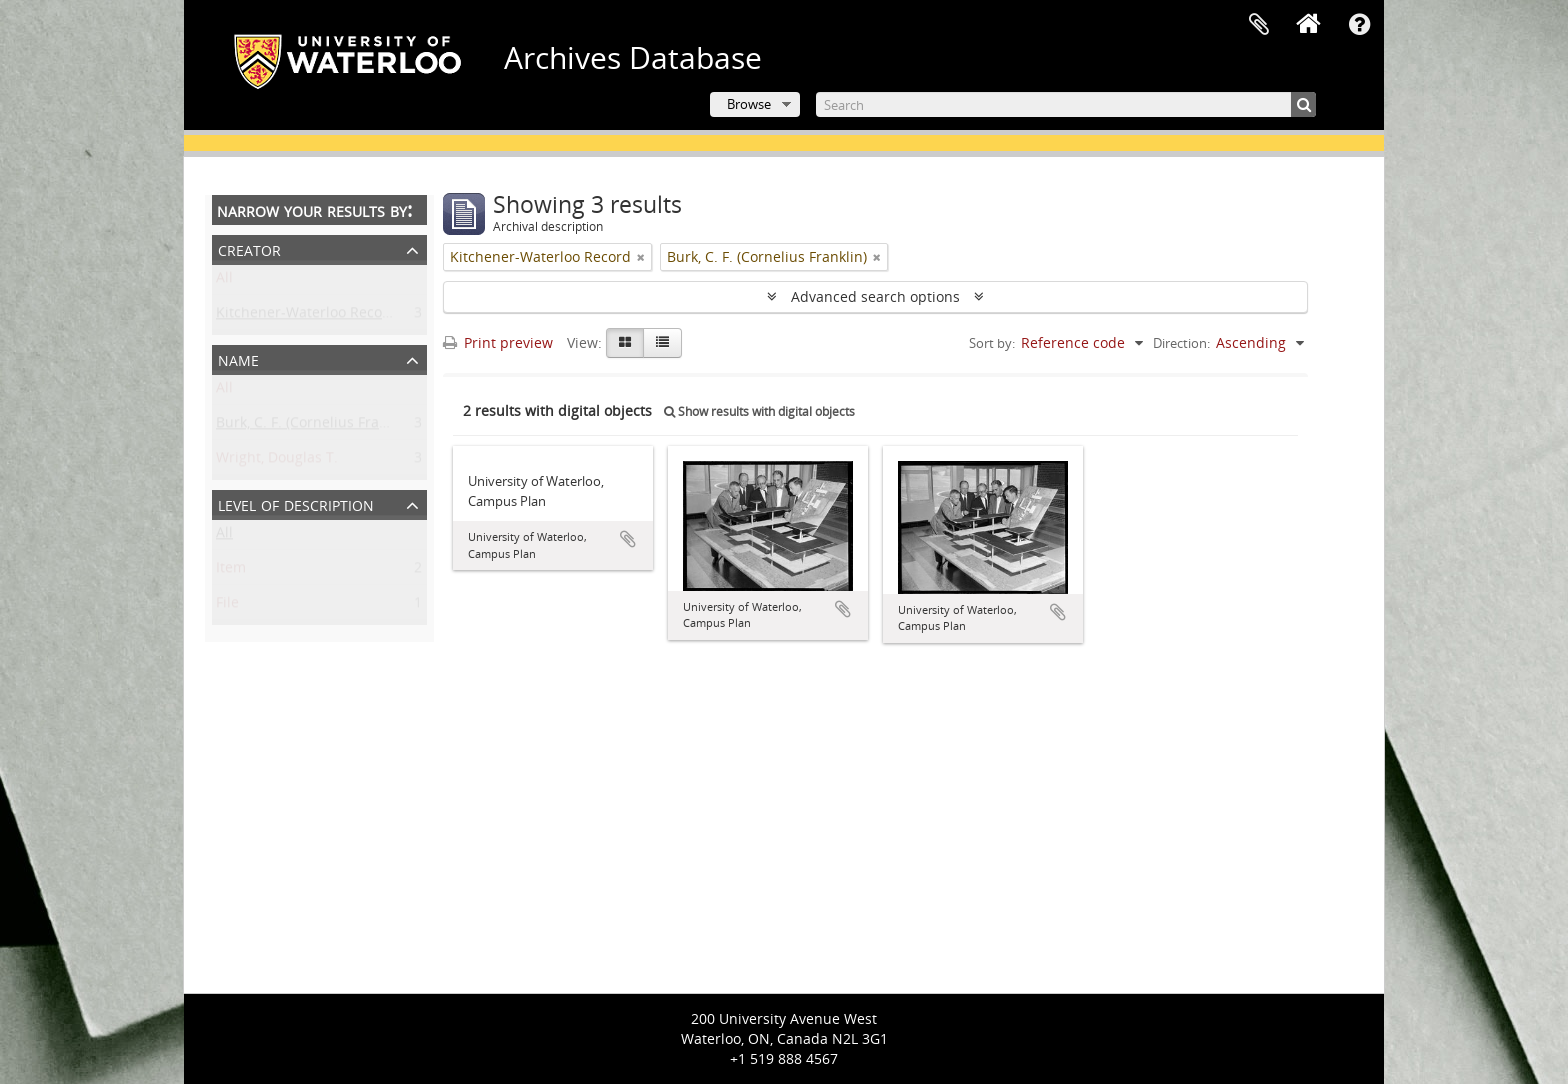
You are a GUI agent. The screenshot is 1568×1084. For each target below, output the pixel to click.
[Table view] (662, 343)
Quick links (1359, 25)
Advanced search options (875, 296)
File (227, 606)
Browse (749, 104)
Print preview (498, 342)
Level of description (296, 503)
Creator (249, 248)
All (224, 281)
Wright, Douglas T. (277, 461)
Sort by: (992, 343)
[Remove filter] (641, 257)
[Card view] (625, 343)
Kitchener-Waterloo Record (306, 316)
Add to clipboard (628, 539)
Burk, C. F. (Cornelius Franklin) (316, 426)
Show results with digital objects (759, 411)
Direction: (1181, 343)
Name (238, 358)
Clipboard (1259, 25)
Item (231, 571)
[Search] (1066, 104)
